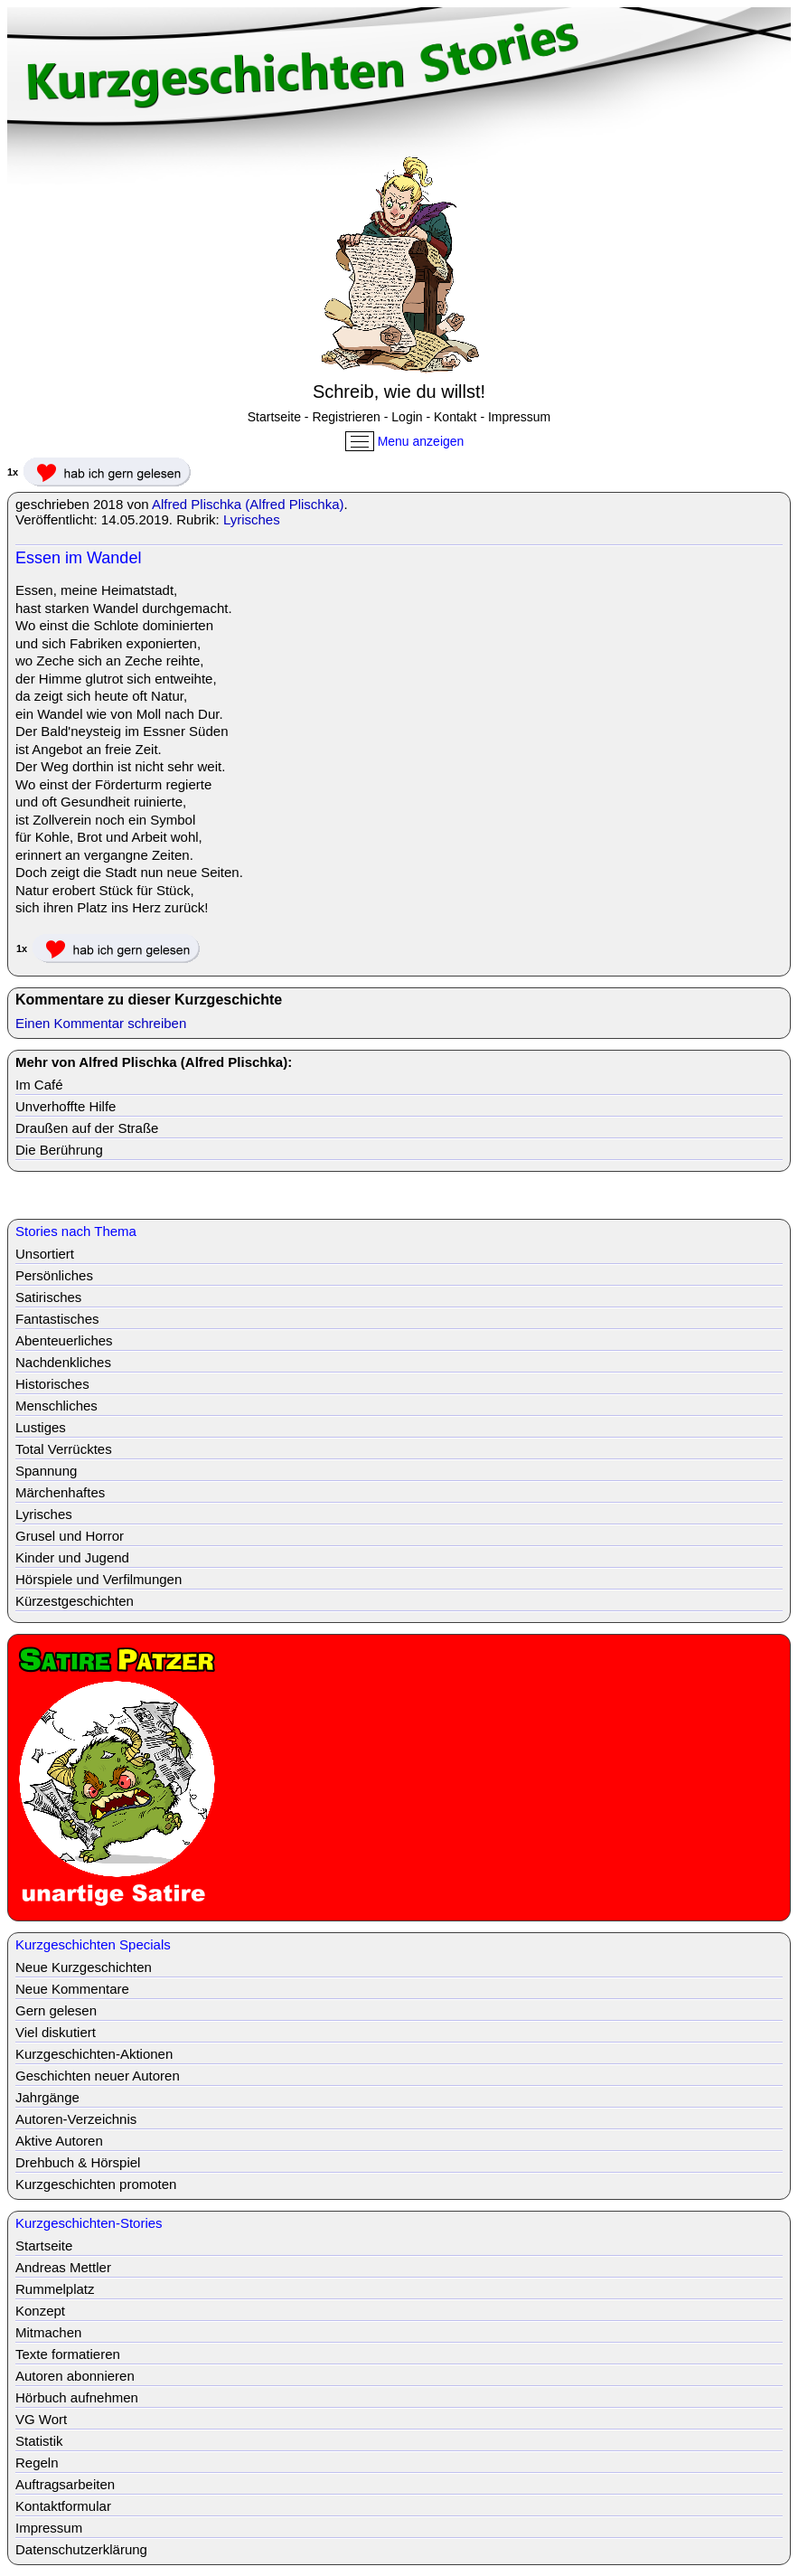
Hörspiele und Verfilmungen (98, 1579)
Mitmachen (48, 2332)
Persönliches (54, 1275)
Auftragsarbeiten (65, 2484)
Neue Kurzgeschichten (83, 1967)
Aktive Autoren (59, 2140)
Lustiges (40, 1427)
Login (406, 417)
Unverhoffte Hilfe (65, 1106)
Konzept (40, 2310)
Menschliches (56, 1405)
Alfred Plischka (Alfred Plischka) (248, 504)
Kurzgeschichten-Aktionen (94, 2054)
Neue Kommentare (72, 1988)
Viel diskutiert (55, 2032)
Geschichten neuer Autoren (97, 2075)
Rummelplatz (55, 2289)
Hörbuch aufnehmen (76, 2397)
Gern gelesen (56, 2010)
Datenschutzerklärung (81, 2549)
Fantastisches (57, 1318)
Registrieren (346, 417)
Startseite (274, 417)
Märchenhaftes (60, 1492)
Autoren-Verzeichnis (75, 2119)
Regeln (37, 2462)
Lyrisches (251, 519)
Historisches (52, 1384)
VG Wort (41, 2419)
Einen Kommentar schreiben (100, 1023)
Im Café (39, 1084)
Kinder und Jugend (72, 1557)
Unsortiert (44, 1253)
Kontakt (455, 417)
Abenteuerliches (64, 1340)
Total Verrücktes (63, 1449)
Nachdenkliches (63, 1362)
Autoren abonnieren (75, 2375)
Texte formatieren (67, 2354)
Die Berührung (59, 1149)
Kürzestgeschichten (74, 1601)
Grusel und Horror (69, 1535)
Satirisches (48, 1297)
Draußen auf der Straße (86, 1128)
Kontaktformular (63, 2506)
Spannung (46, 1470)
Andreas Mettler (63, 2267)
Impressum (519, 417)
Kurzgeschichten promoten (95, 2184)
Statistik (39, 2441)
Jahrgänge (47, 2097)
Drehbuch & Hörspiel (77, 2162)
